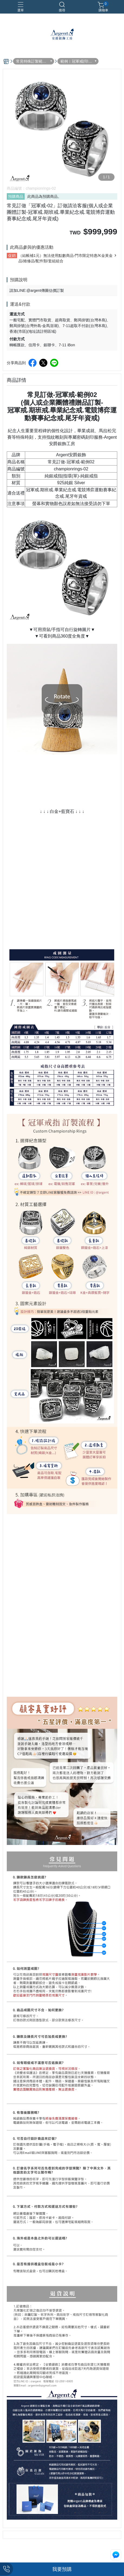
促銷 (12, 255)
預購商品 (15, 196)
